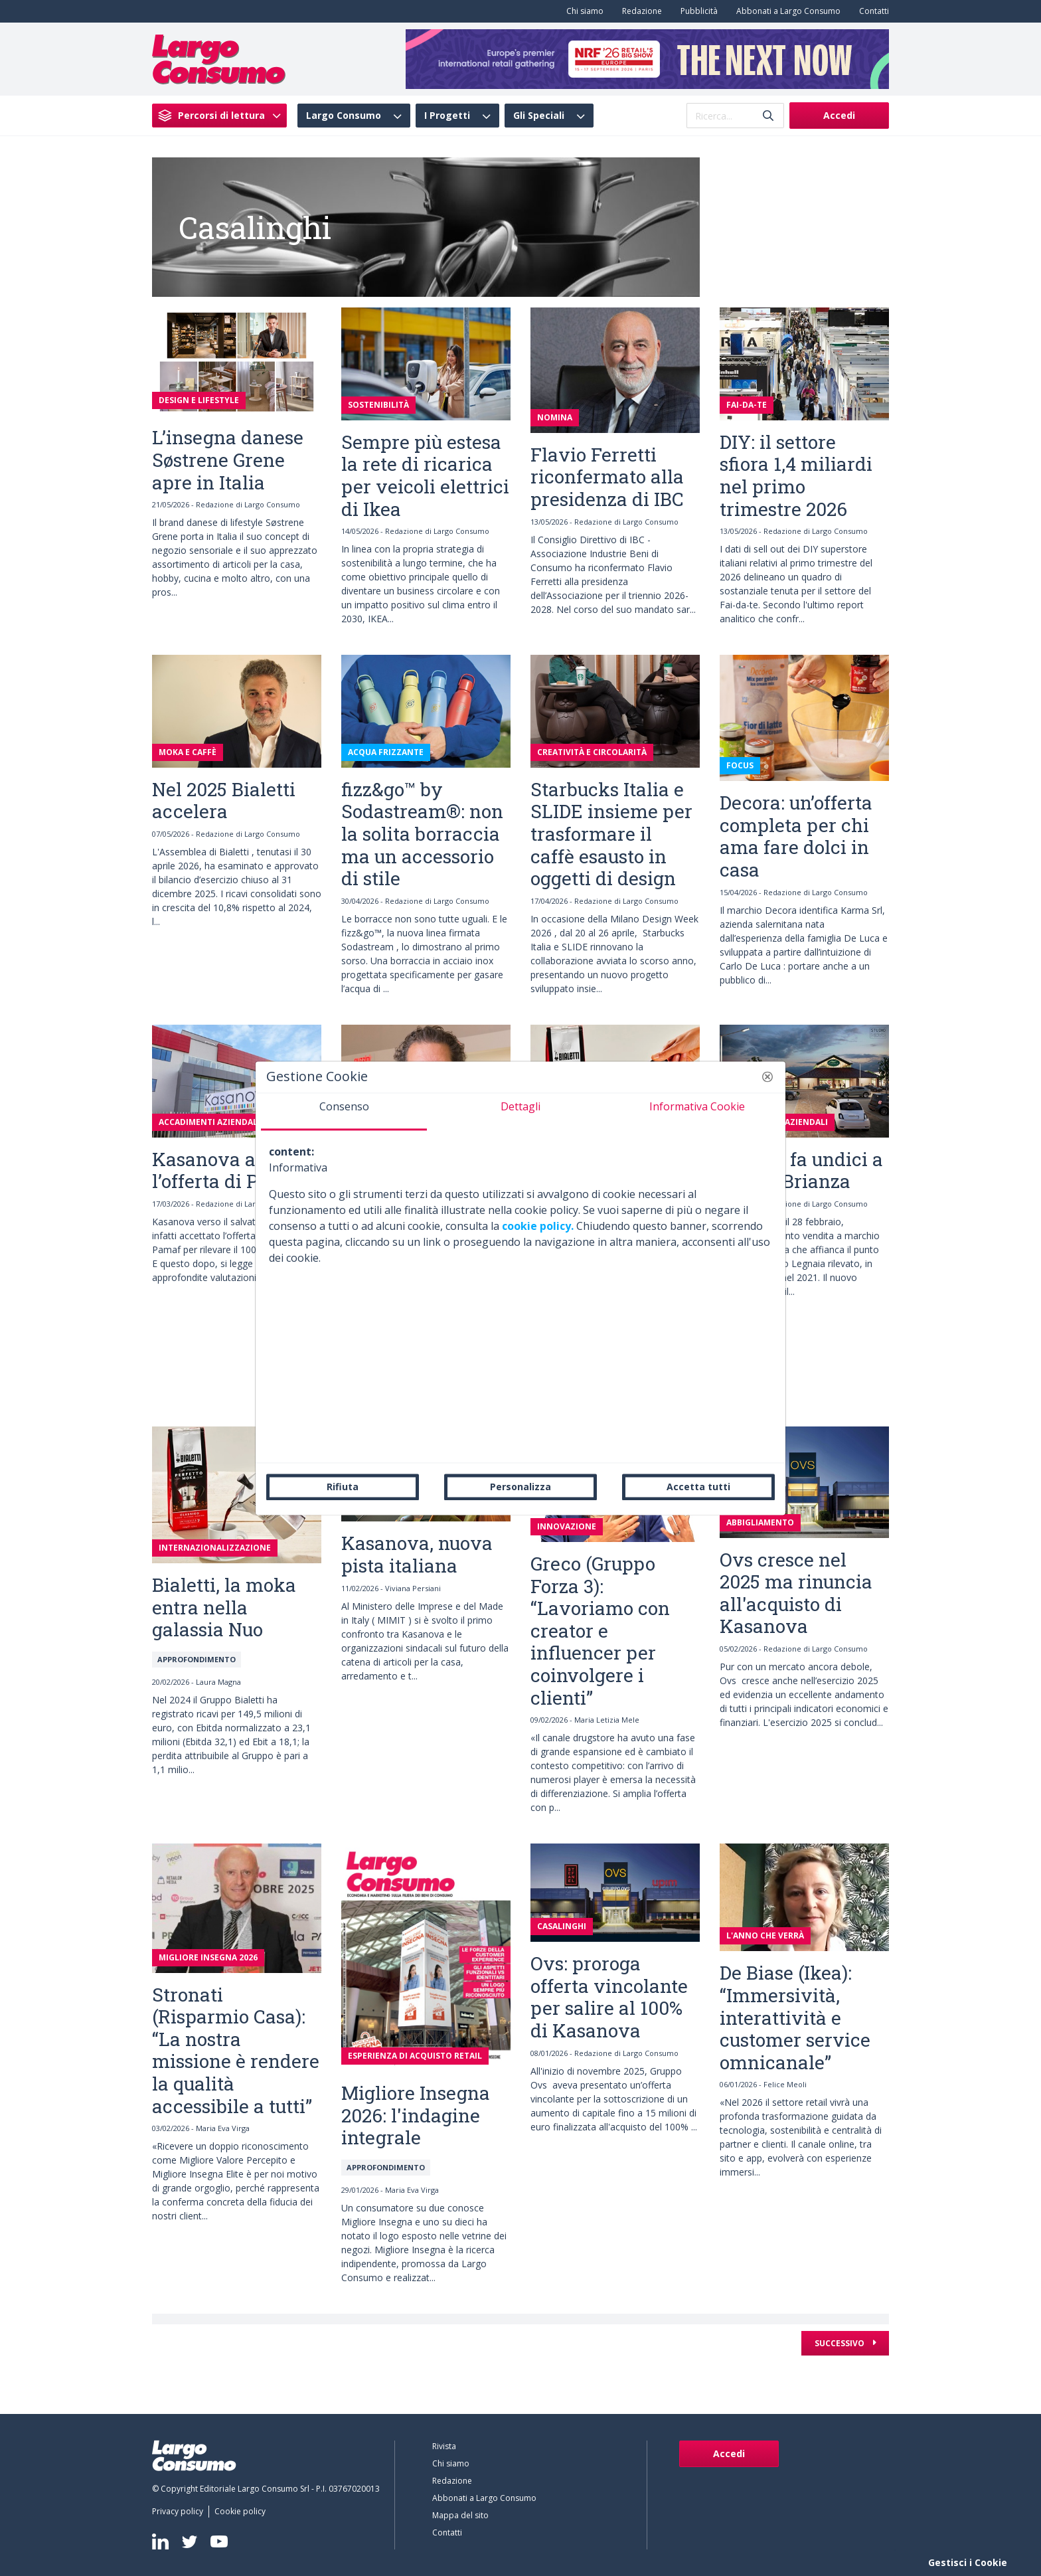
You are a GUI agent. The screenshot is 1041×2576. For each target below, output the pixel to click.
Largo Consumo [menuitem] (343, 116)
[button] (767, 1076)
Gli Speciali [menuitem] (538, 116)
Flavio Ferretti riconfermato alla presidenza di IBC (607, 476)
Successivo (840, 2343)
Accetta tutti (698, 1486)
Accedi (839, 115)
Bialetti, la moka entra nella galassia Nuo (224, 1607)
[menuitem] (582, 11)
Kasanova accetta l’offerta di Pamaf (231, 1170)
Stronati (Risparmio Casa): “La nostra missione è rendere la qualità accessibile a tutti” (235, 2050)
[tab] (344, 1111)
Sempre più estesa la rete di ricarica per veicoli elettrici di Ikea (425, 475)
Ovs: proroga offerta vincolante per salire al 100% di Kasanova (609, 1997)
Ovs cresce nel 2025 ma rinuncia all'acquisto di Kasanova (796, 1593)
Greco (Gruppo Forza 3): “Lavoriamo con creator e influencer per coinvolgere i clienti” (600, 1630)
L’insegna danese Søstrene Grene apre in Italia (227, 459)
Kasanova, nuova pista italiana (417, 1554)
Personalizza (520, 1486)
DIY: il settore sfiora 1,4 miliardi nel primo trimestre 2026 (796, 475)
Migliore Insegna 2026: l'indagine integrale (415, 2115)
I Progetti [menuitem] (447, 116)
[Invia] (768, 116)
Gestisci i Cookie (967, 2562)
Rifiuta (343, 1486)
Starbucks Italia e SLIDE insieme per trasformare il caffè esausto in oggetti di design (611, 834)
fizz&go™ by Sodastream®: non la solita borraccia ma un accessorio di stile (422, 834)
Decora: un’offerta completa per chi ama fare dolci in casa (796, 836)
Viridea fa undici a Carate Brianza (801, 1170)
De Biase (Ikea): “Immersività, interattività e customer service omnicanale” (795, 2017)
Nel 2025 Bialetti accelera (223, 800)
